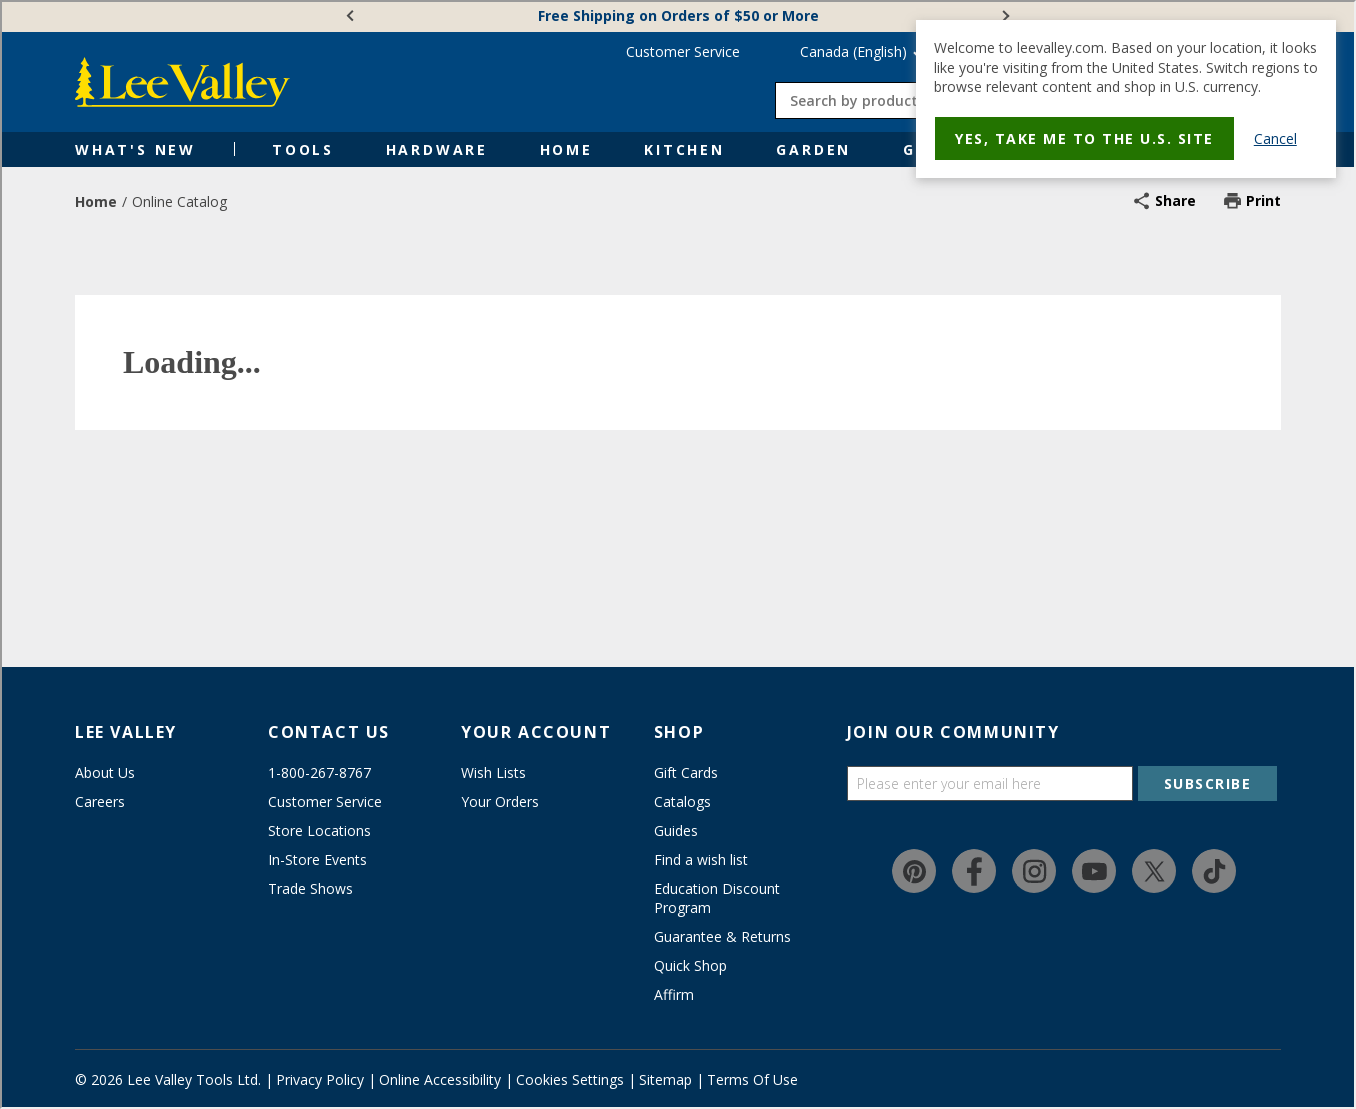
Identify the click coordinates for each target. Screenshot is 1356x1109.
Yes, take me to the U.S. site (1084, 138)
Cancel (1275, 138)
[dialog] (1126, 99)
